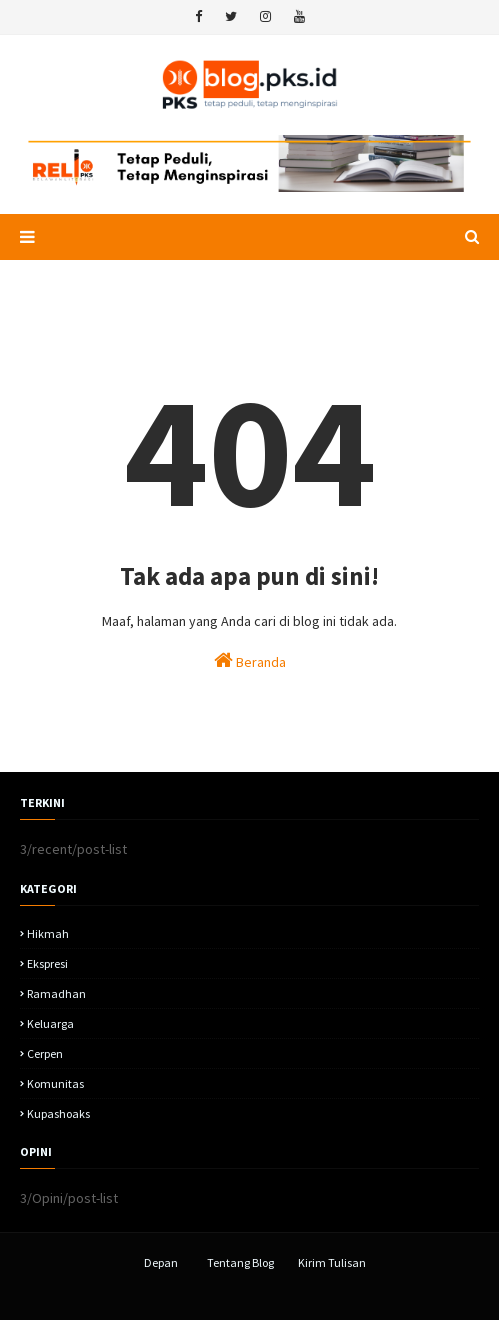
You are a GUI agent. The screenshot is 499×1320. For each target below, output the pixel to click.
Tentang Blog (240, 1262)
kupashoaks (58, 1113)
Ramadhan (56, 993)
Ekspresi (47, 963)
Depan (161, 1262)
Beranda (250, 660)
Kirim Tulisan (332, 1262)
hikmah (48, 933)
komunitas (55, 1083)
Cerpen (45, 1053)
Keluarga (50, 1023)
